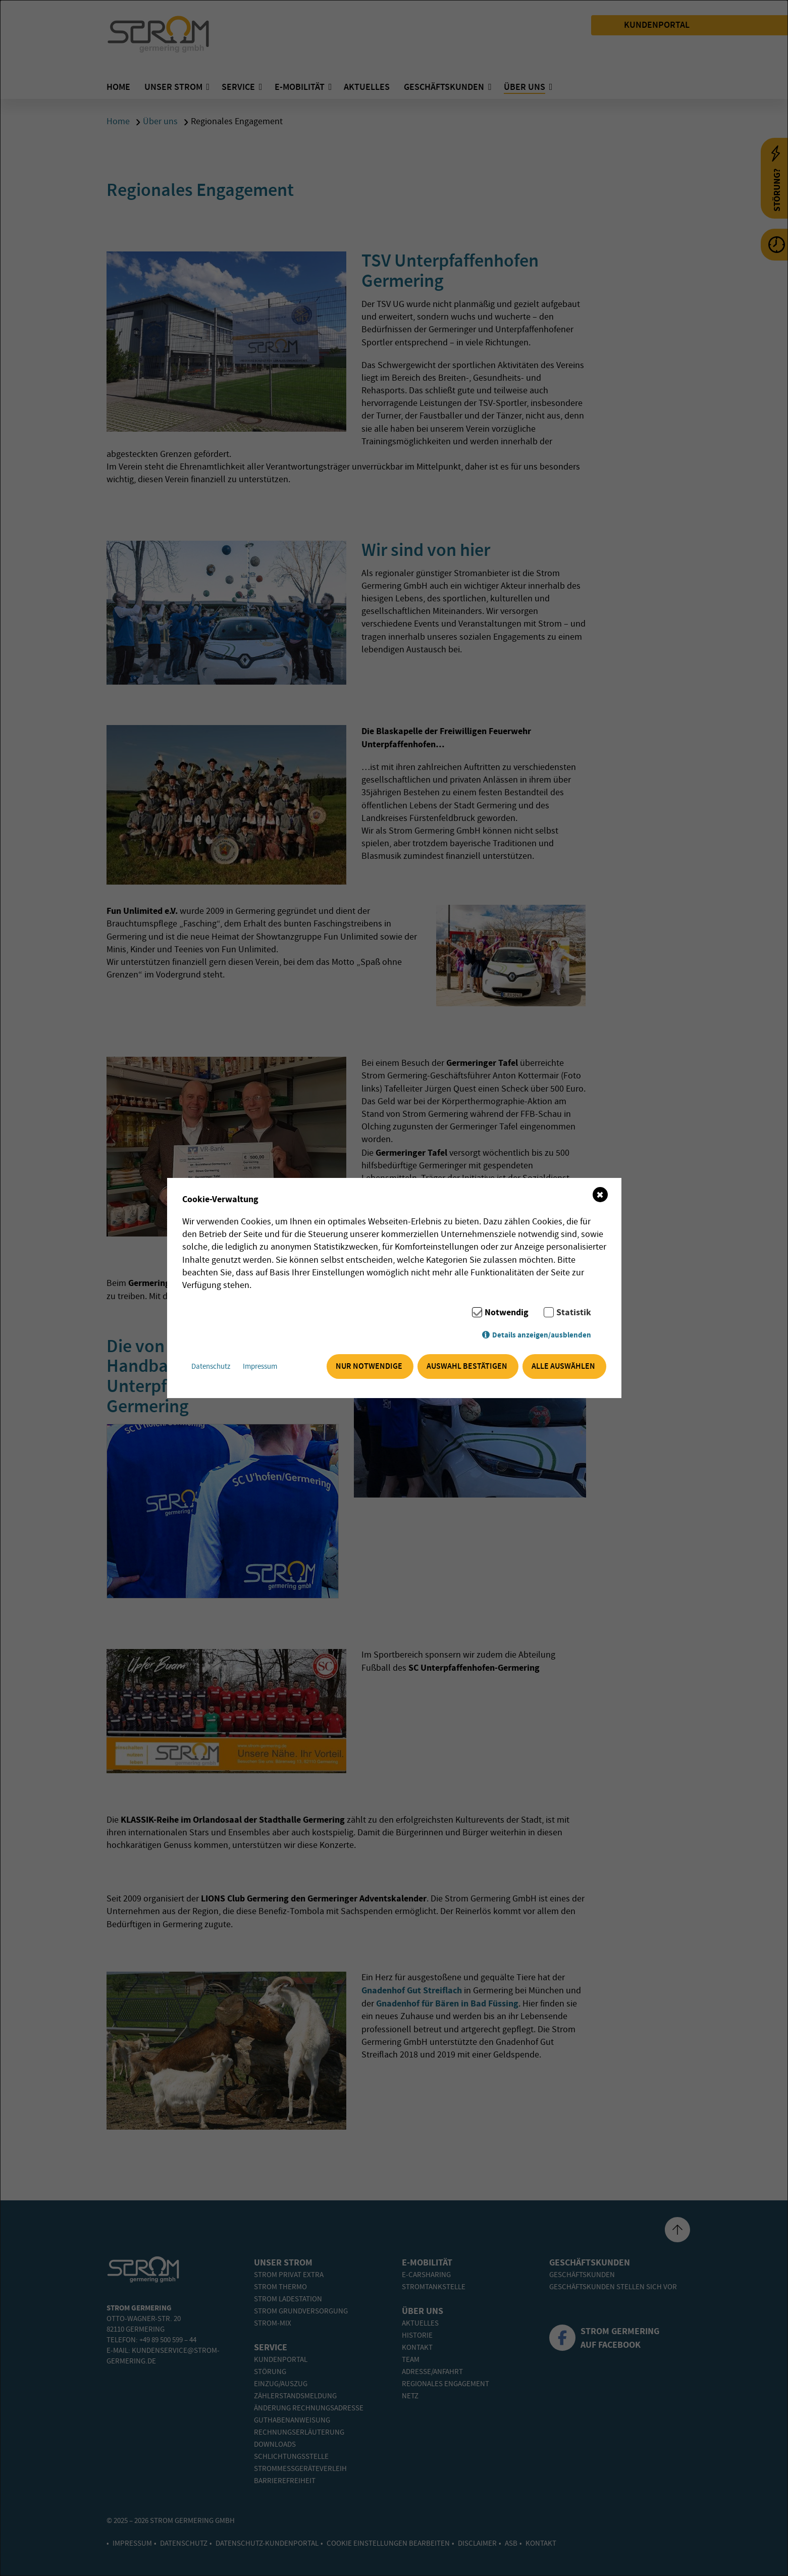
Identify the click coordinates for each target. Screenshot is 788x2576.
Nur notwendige (369, 1366)
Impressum (261, 1366)
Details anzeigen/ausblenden (541, 1335)
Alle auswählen (563, 1366)
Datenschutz (211, 1366)
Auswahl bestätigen (467, 1366)
